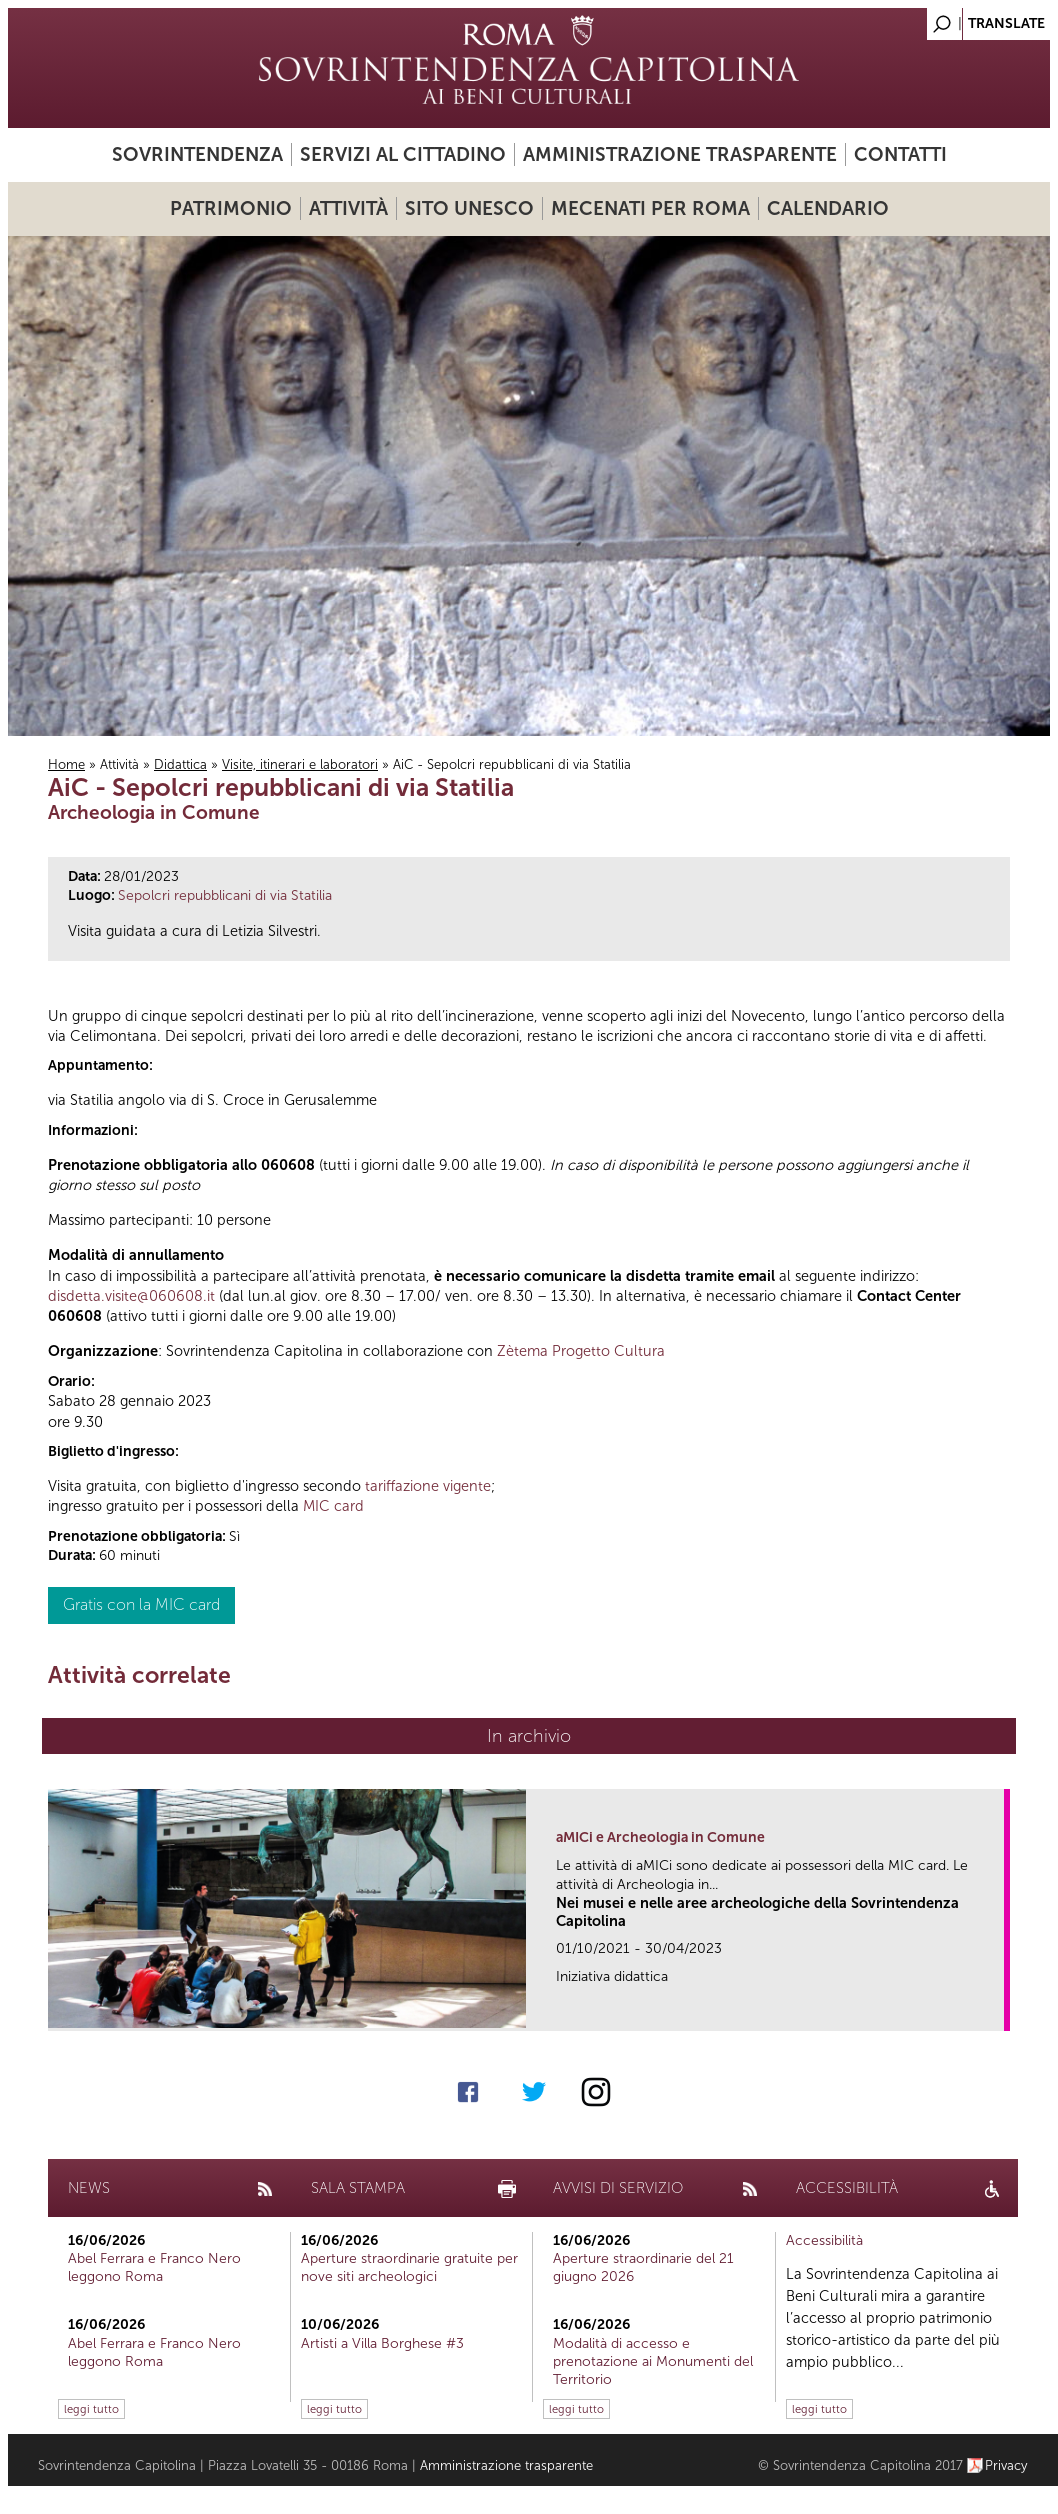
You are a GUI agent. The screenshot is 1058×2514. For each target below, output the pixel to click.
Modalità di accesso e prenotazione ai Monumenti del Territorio (653, 2361)
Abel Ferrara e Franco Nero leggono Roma (154, 2267)
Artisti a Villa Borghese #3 (382, 2343)
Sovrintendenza (197, 154)
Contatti (900, 154)
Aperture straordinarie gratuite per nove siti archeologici (409, 2267)
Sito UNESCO (469, 208)
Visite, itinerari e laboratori (300, 764)
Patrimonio (231, 208)
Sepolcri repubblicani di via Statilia (225, 895)
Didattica (180, 764)
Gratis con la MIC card (141, 1604)
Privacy (1006, 2465)
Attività (348, 208)
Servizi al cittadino (403, 154)
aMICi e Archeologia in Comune (660, 1837)
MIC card (333, 1506)
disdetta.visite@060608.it (131, 1296)
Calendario (828, 208)
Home (66, 764)
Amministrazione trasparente (680, 154)
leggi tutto (91, 2409)
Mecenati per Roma (650, 208)
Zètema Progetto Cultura (581, 1351)
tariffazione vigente (428, 1486)
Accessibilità (824, 2240)
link (995, 2009)
